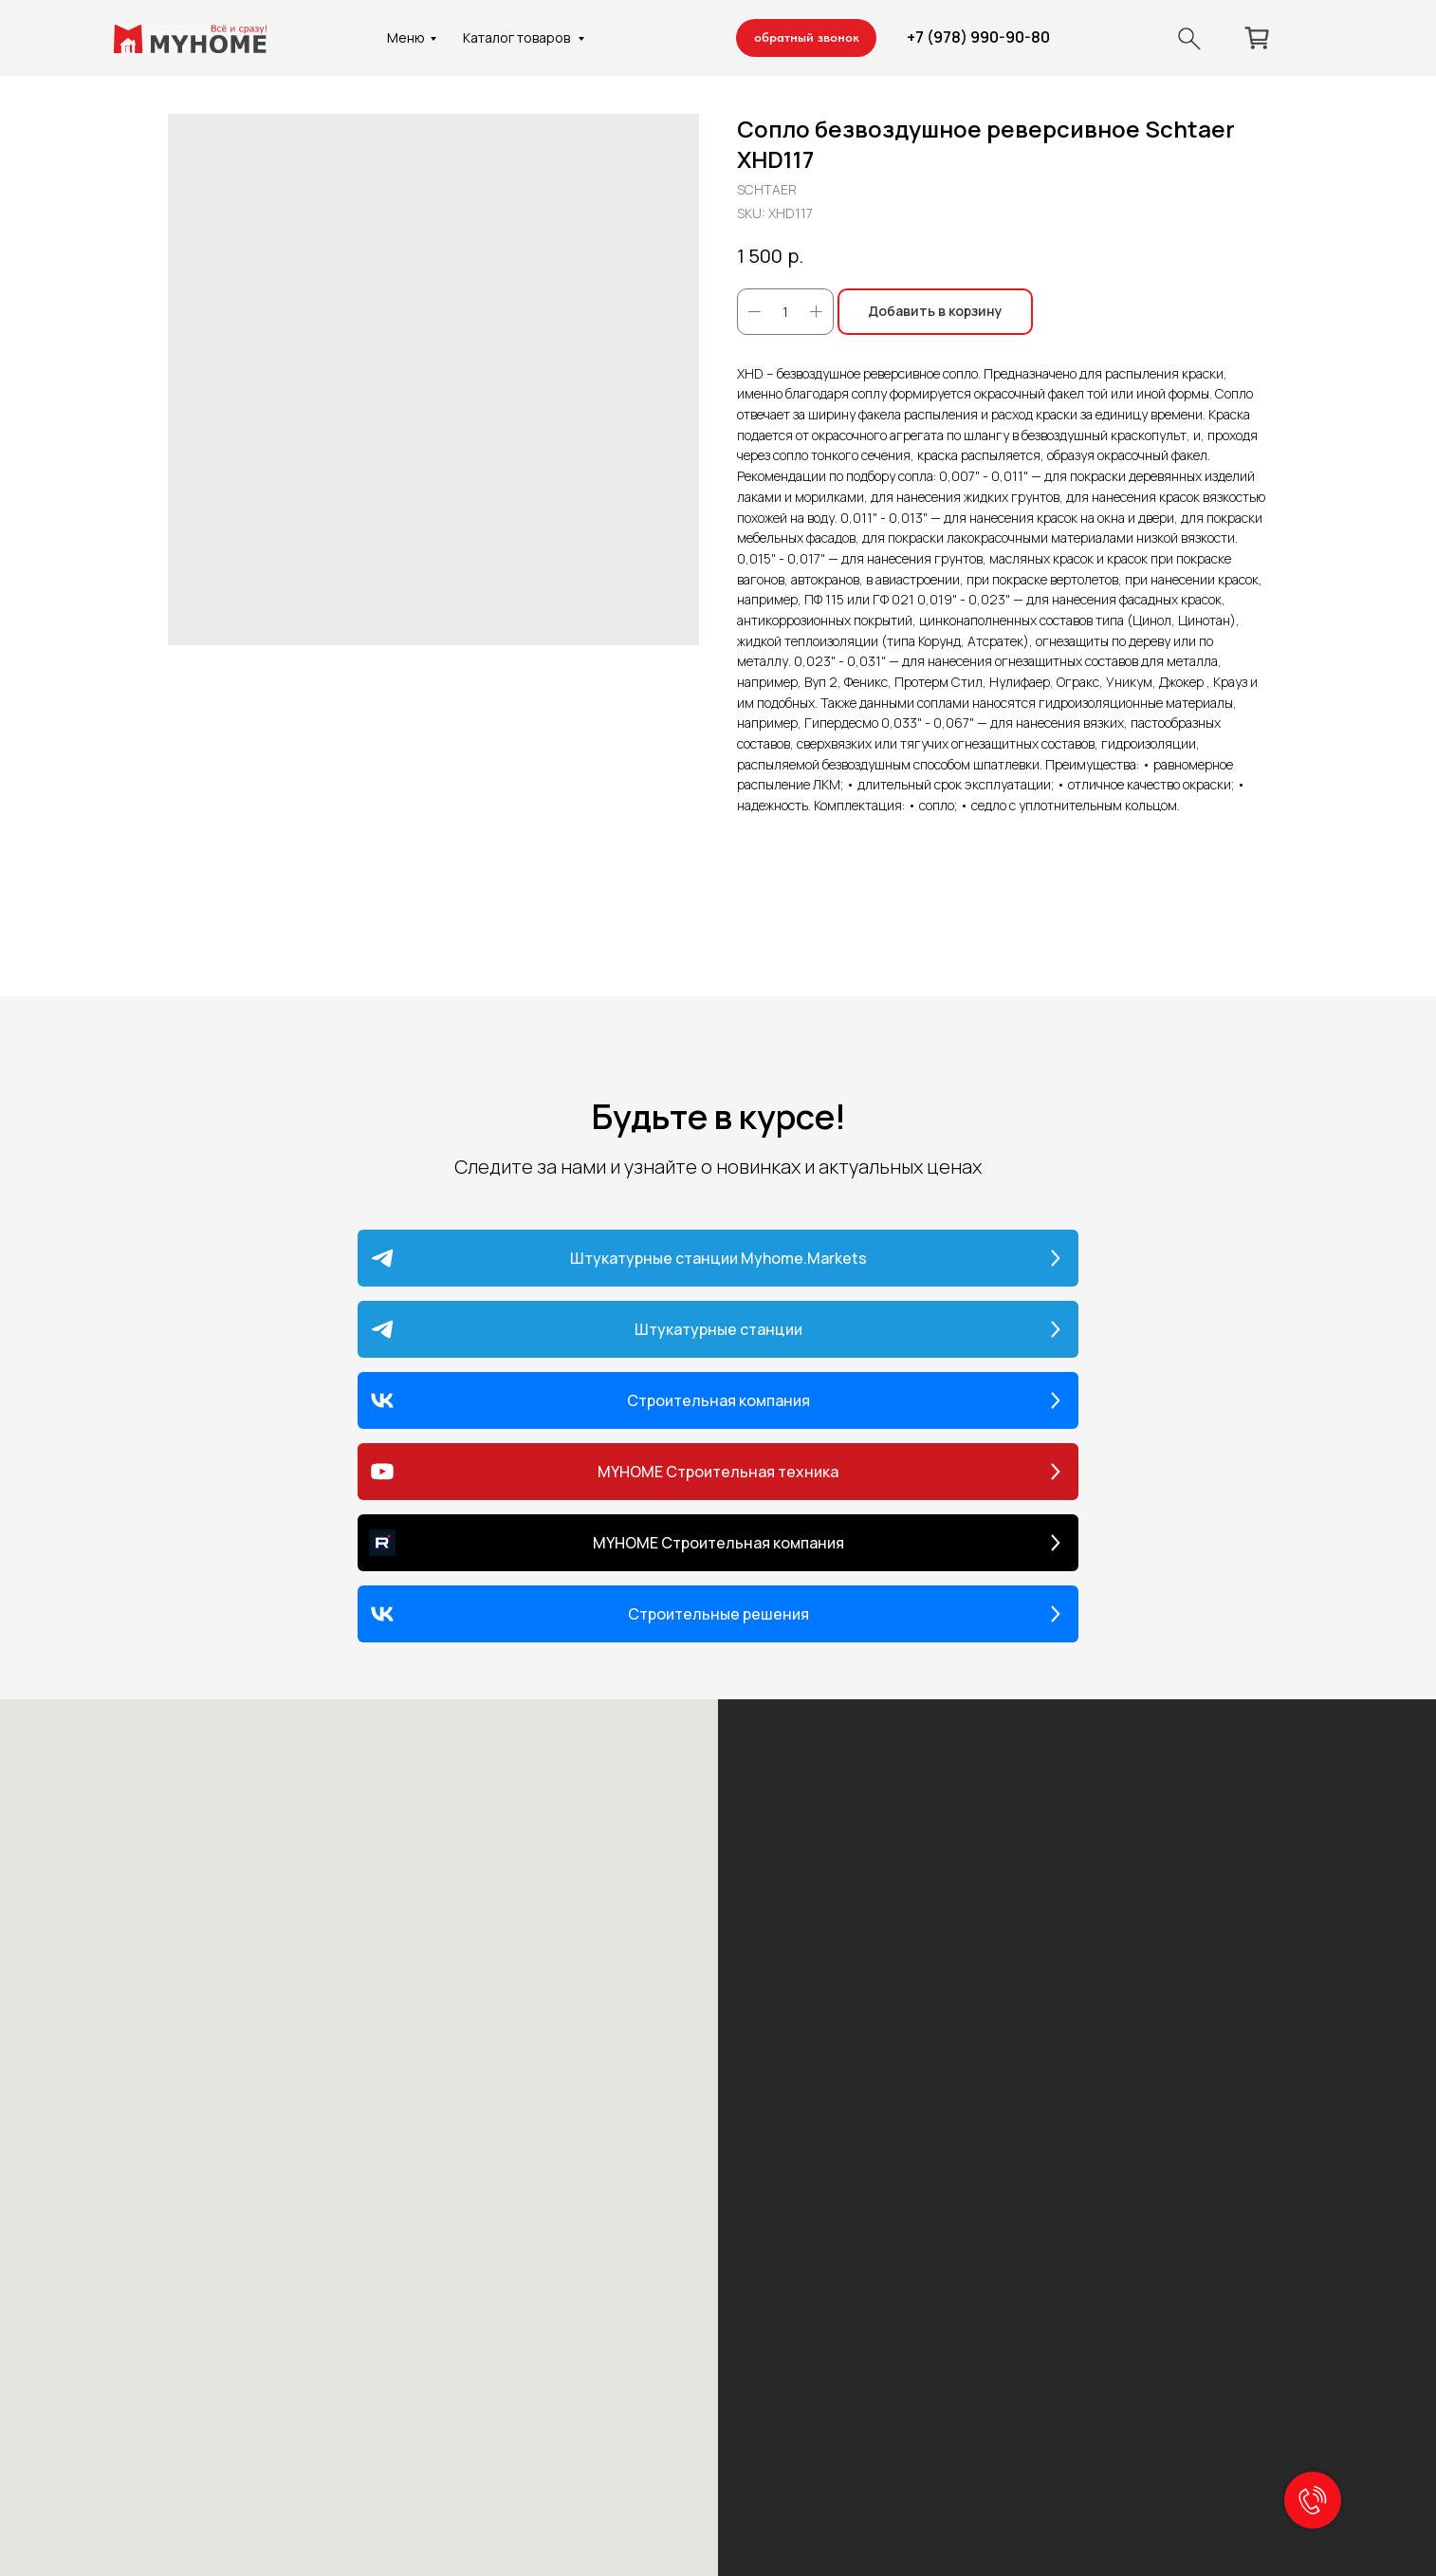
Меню (406, 37)
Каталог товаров (518, 37)
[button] (806, 38)
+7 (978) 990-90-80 (978, 37)
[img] (1189, 39)
